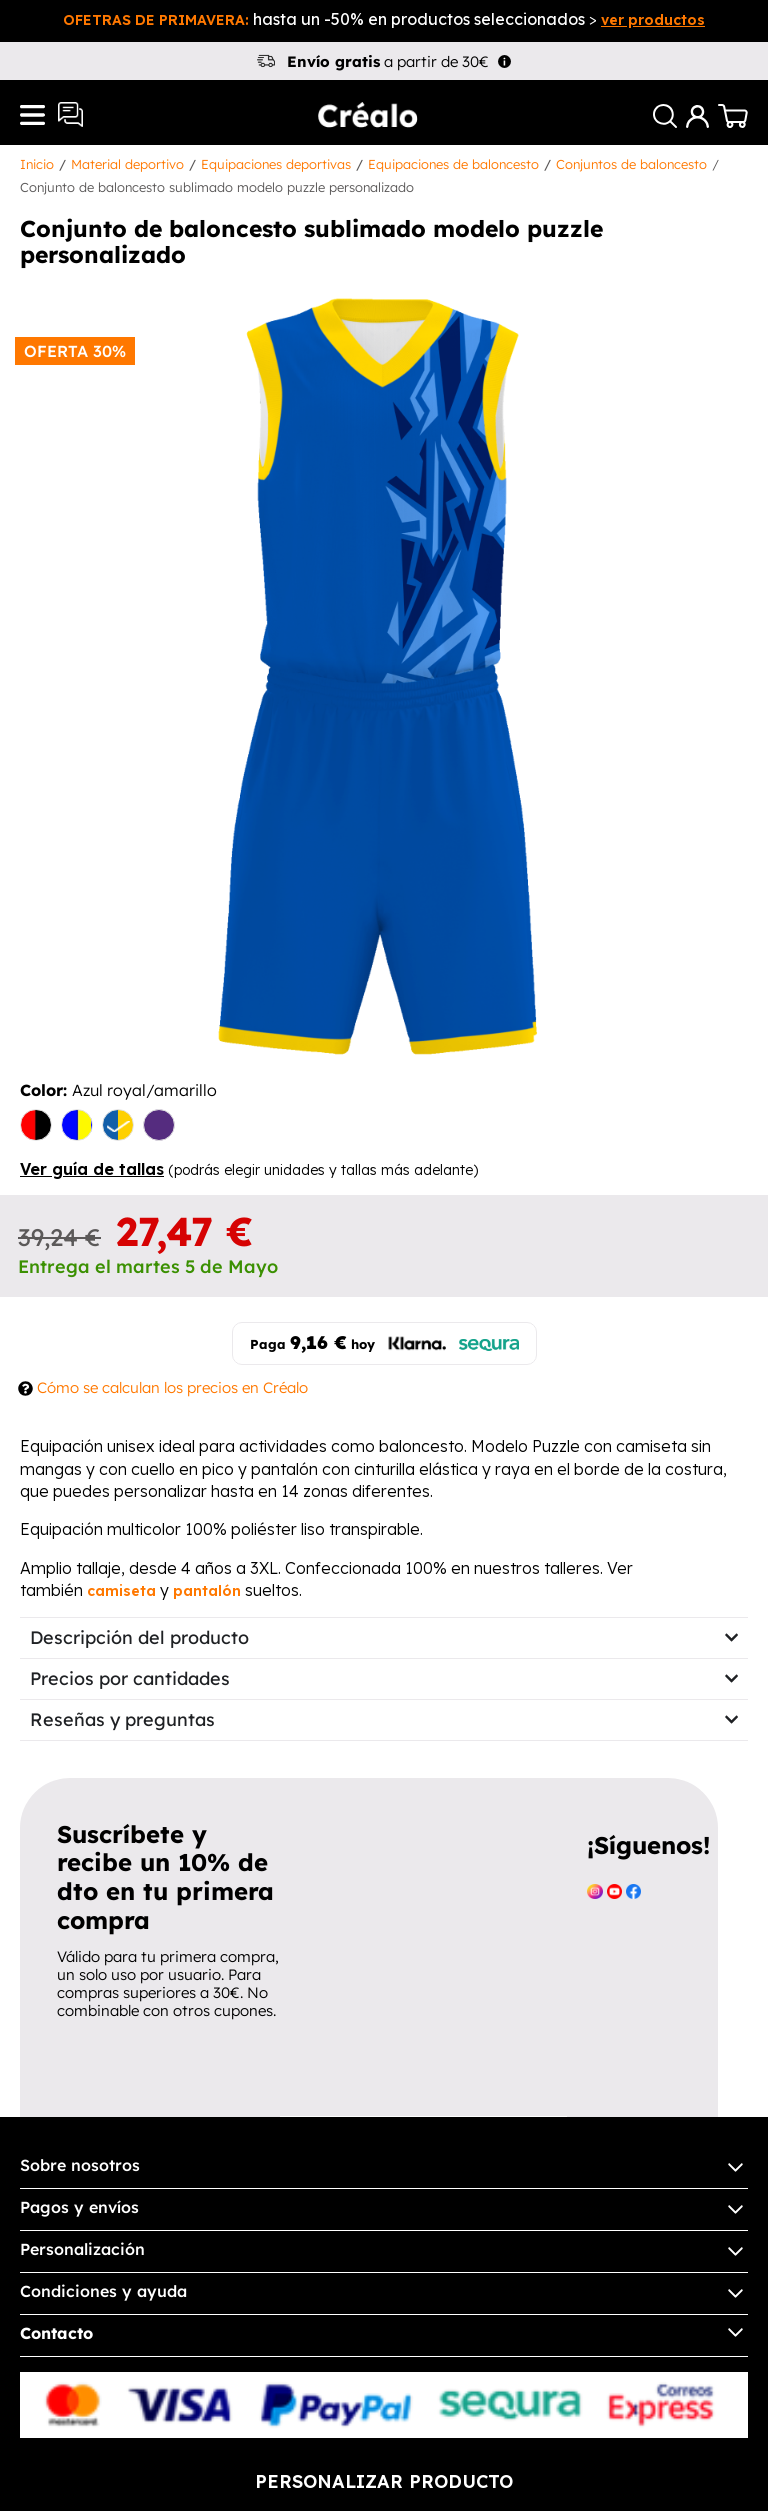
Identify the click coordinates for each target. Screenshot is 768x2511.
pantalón (207, 1591)
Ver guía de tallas (92, 1169)
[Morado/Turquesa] (159, 1127)
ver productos (653, 20)
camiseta (121, 1591)
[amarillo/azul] (77, 1127)
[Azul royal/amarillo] (118, 1127)
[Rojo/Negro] (36, 1127)
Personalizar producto (384, 2481)
